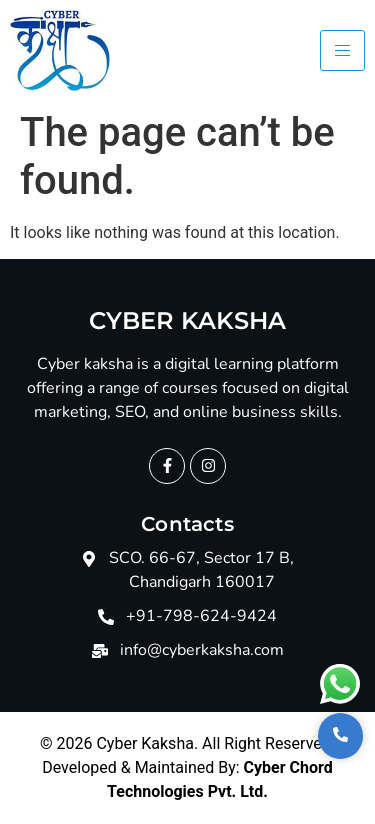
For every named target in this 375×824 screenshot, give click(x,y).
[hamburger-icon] (342, 50)
